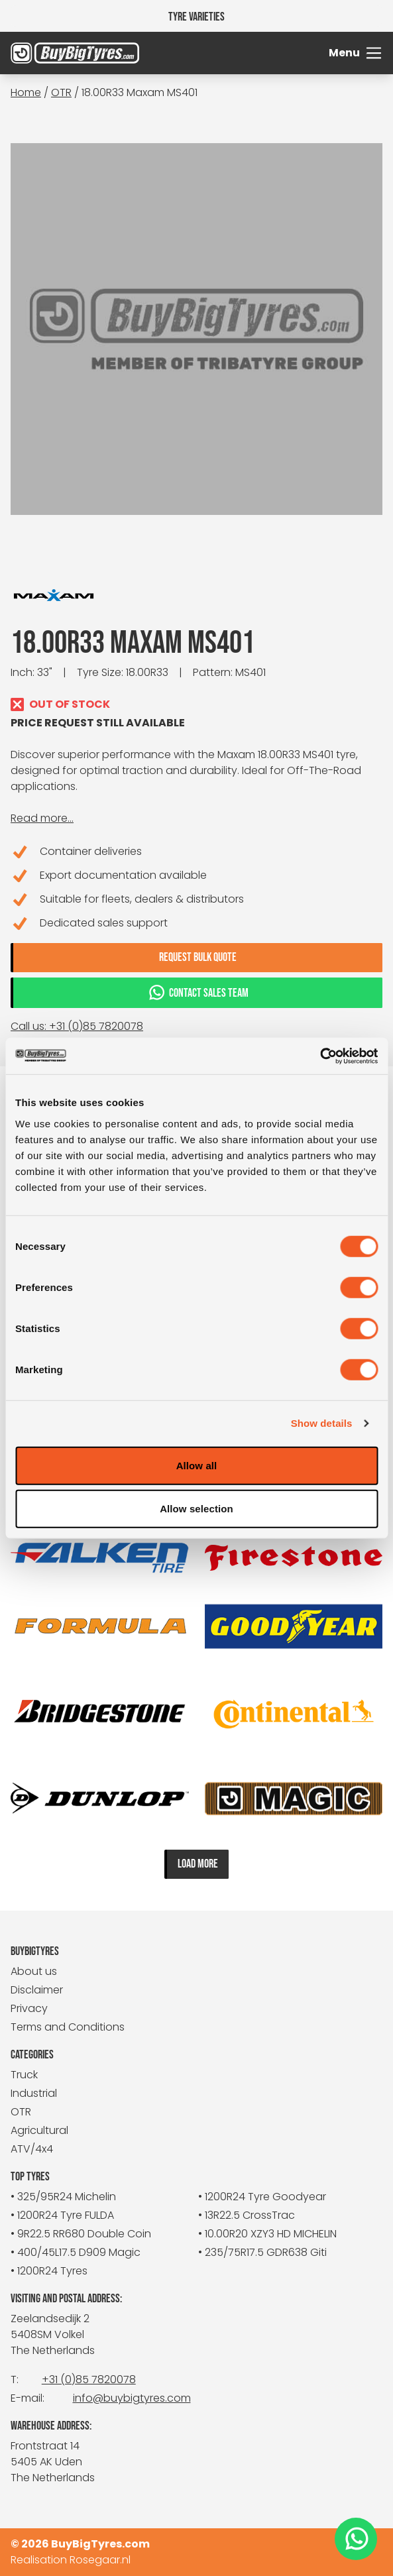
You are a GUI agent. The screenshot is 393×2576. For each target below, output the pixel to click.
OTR (61, 92)
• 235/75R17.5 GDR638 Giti (262, 2252)
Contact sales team (198, 992)
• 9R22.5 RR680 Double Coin (81, 2233)
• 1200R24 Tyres (49, 2270)
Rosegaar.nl (100, 2559)
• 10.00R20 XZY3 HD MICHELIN (267, 2233)
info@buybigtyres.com (132, 2398)
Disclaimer (37, 1989)
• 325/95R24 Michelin (63, 2196)
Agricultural (39, 2130)
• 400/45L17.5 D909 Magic (75, 2252)
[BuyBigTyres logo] (57, 53)
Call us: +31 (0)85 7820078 (77, 1026)
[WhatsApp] (356, 2539)
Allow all (196, 1465)
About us (34, 1971)
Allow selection (196, 1508)
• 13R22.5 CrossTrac (246, 2215)
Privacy (29, 2008)
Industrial (34, 2093)
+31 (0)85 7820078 (89, 2379)
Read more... (42, 818)
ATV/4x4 (32, 2148)
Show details (322, 1423)
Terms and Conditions (68, 2027)
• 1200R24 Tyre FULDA (62, 2215)
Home (26, 92)
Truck (24, 2074)
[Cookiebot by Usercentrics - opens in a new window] (320, 1055)
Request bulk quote (198, 957)
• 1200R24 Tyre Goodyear (262, 2196)
